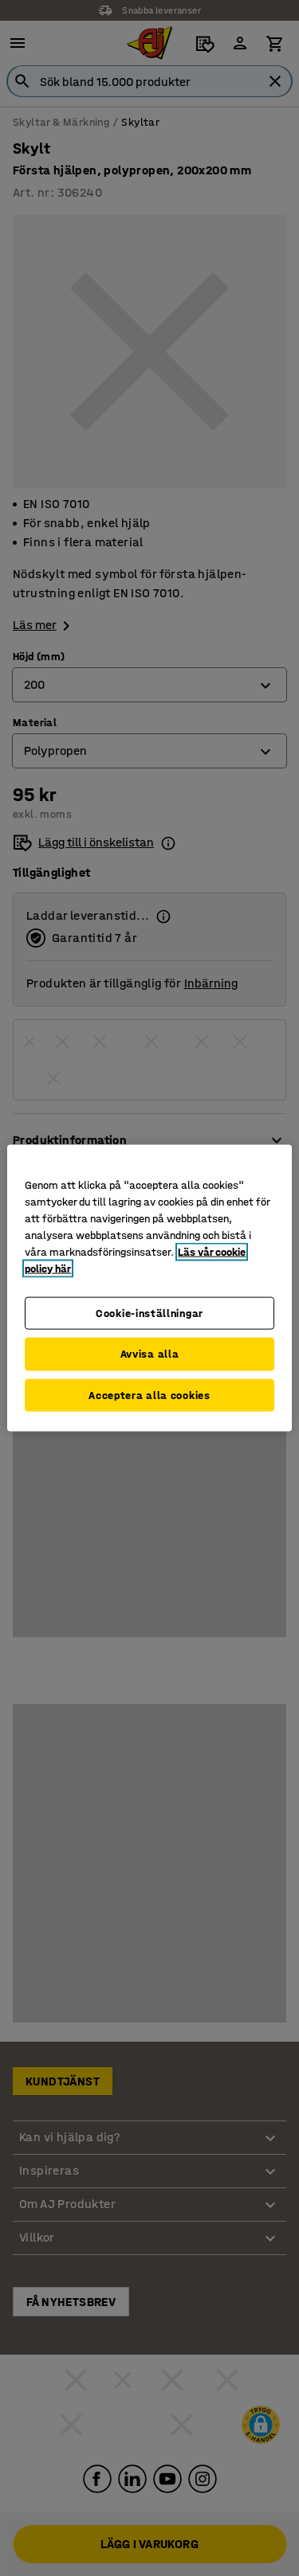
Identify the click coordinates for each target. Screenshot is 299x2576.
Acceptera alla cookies (149, 1394)
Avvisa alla (149, 1354)
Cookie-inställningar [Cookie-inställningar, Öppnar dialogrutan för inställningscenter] (149, 1312)
